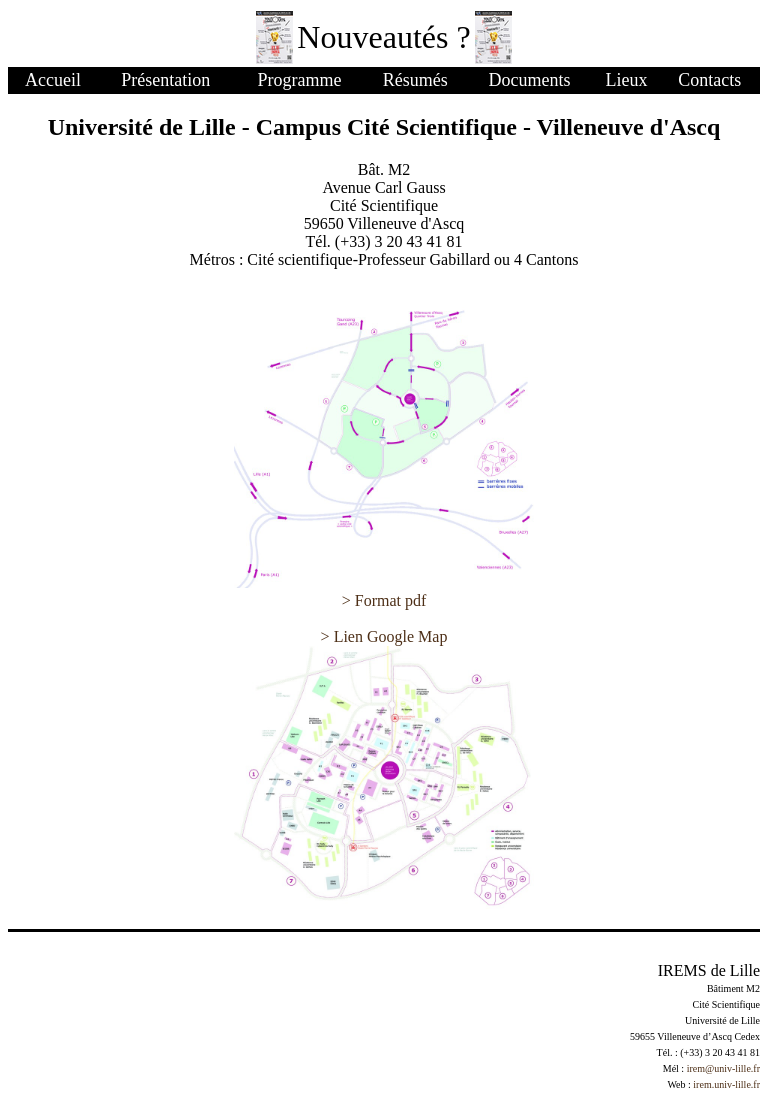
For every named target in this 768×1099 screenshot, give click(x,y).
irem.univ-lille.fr (726, 1084)
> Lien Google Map (384, 636)
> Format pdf (384, 600)
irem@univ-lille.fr (723, 1068)
